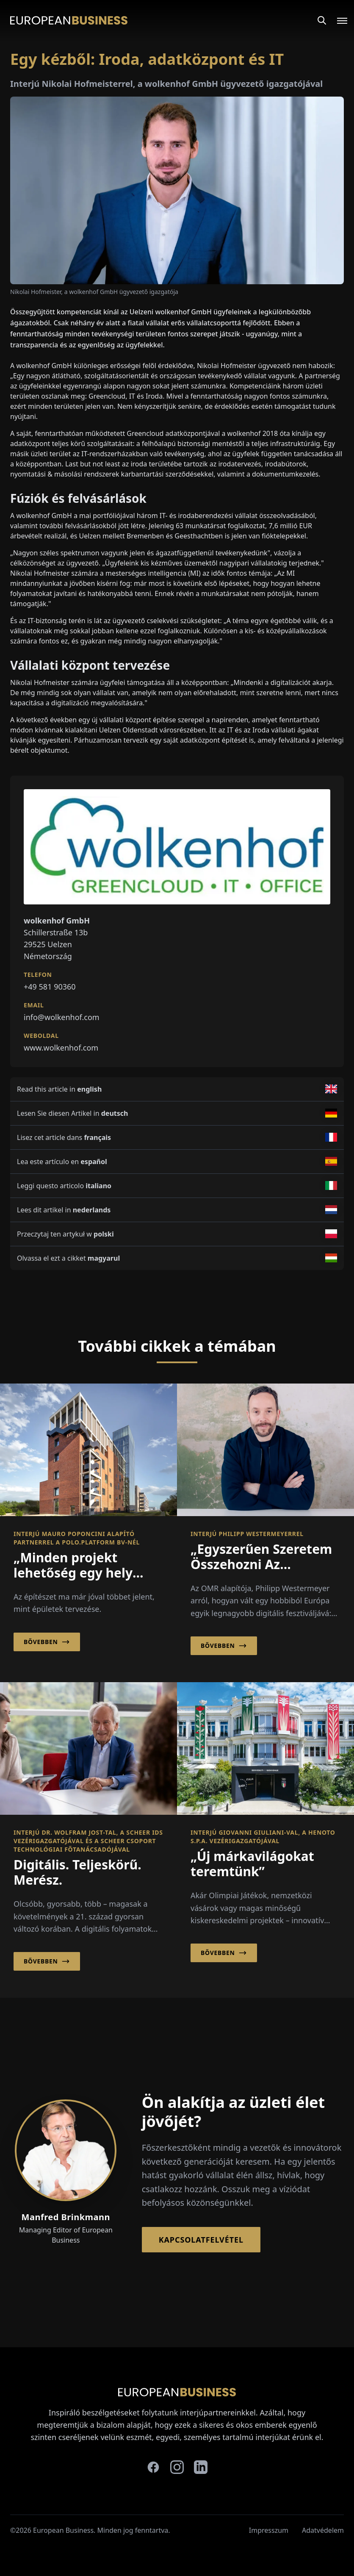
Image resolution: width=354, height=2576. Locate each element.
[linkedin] (200, 2467)
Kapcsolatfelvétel (201, 2240)
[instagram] (177, 2467)
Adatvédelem (323, 2530)
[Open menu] (337, 20)
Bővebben (47, 1642)
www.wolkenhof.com (61, 1048)
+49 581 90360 (50, 987)
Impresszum (268, 2530)
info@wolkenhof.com (62, 1017)
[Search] (322, 20)
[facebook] (153, 2467)
